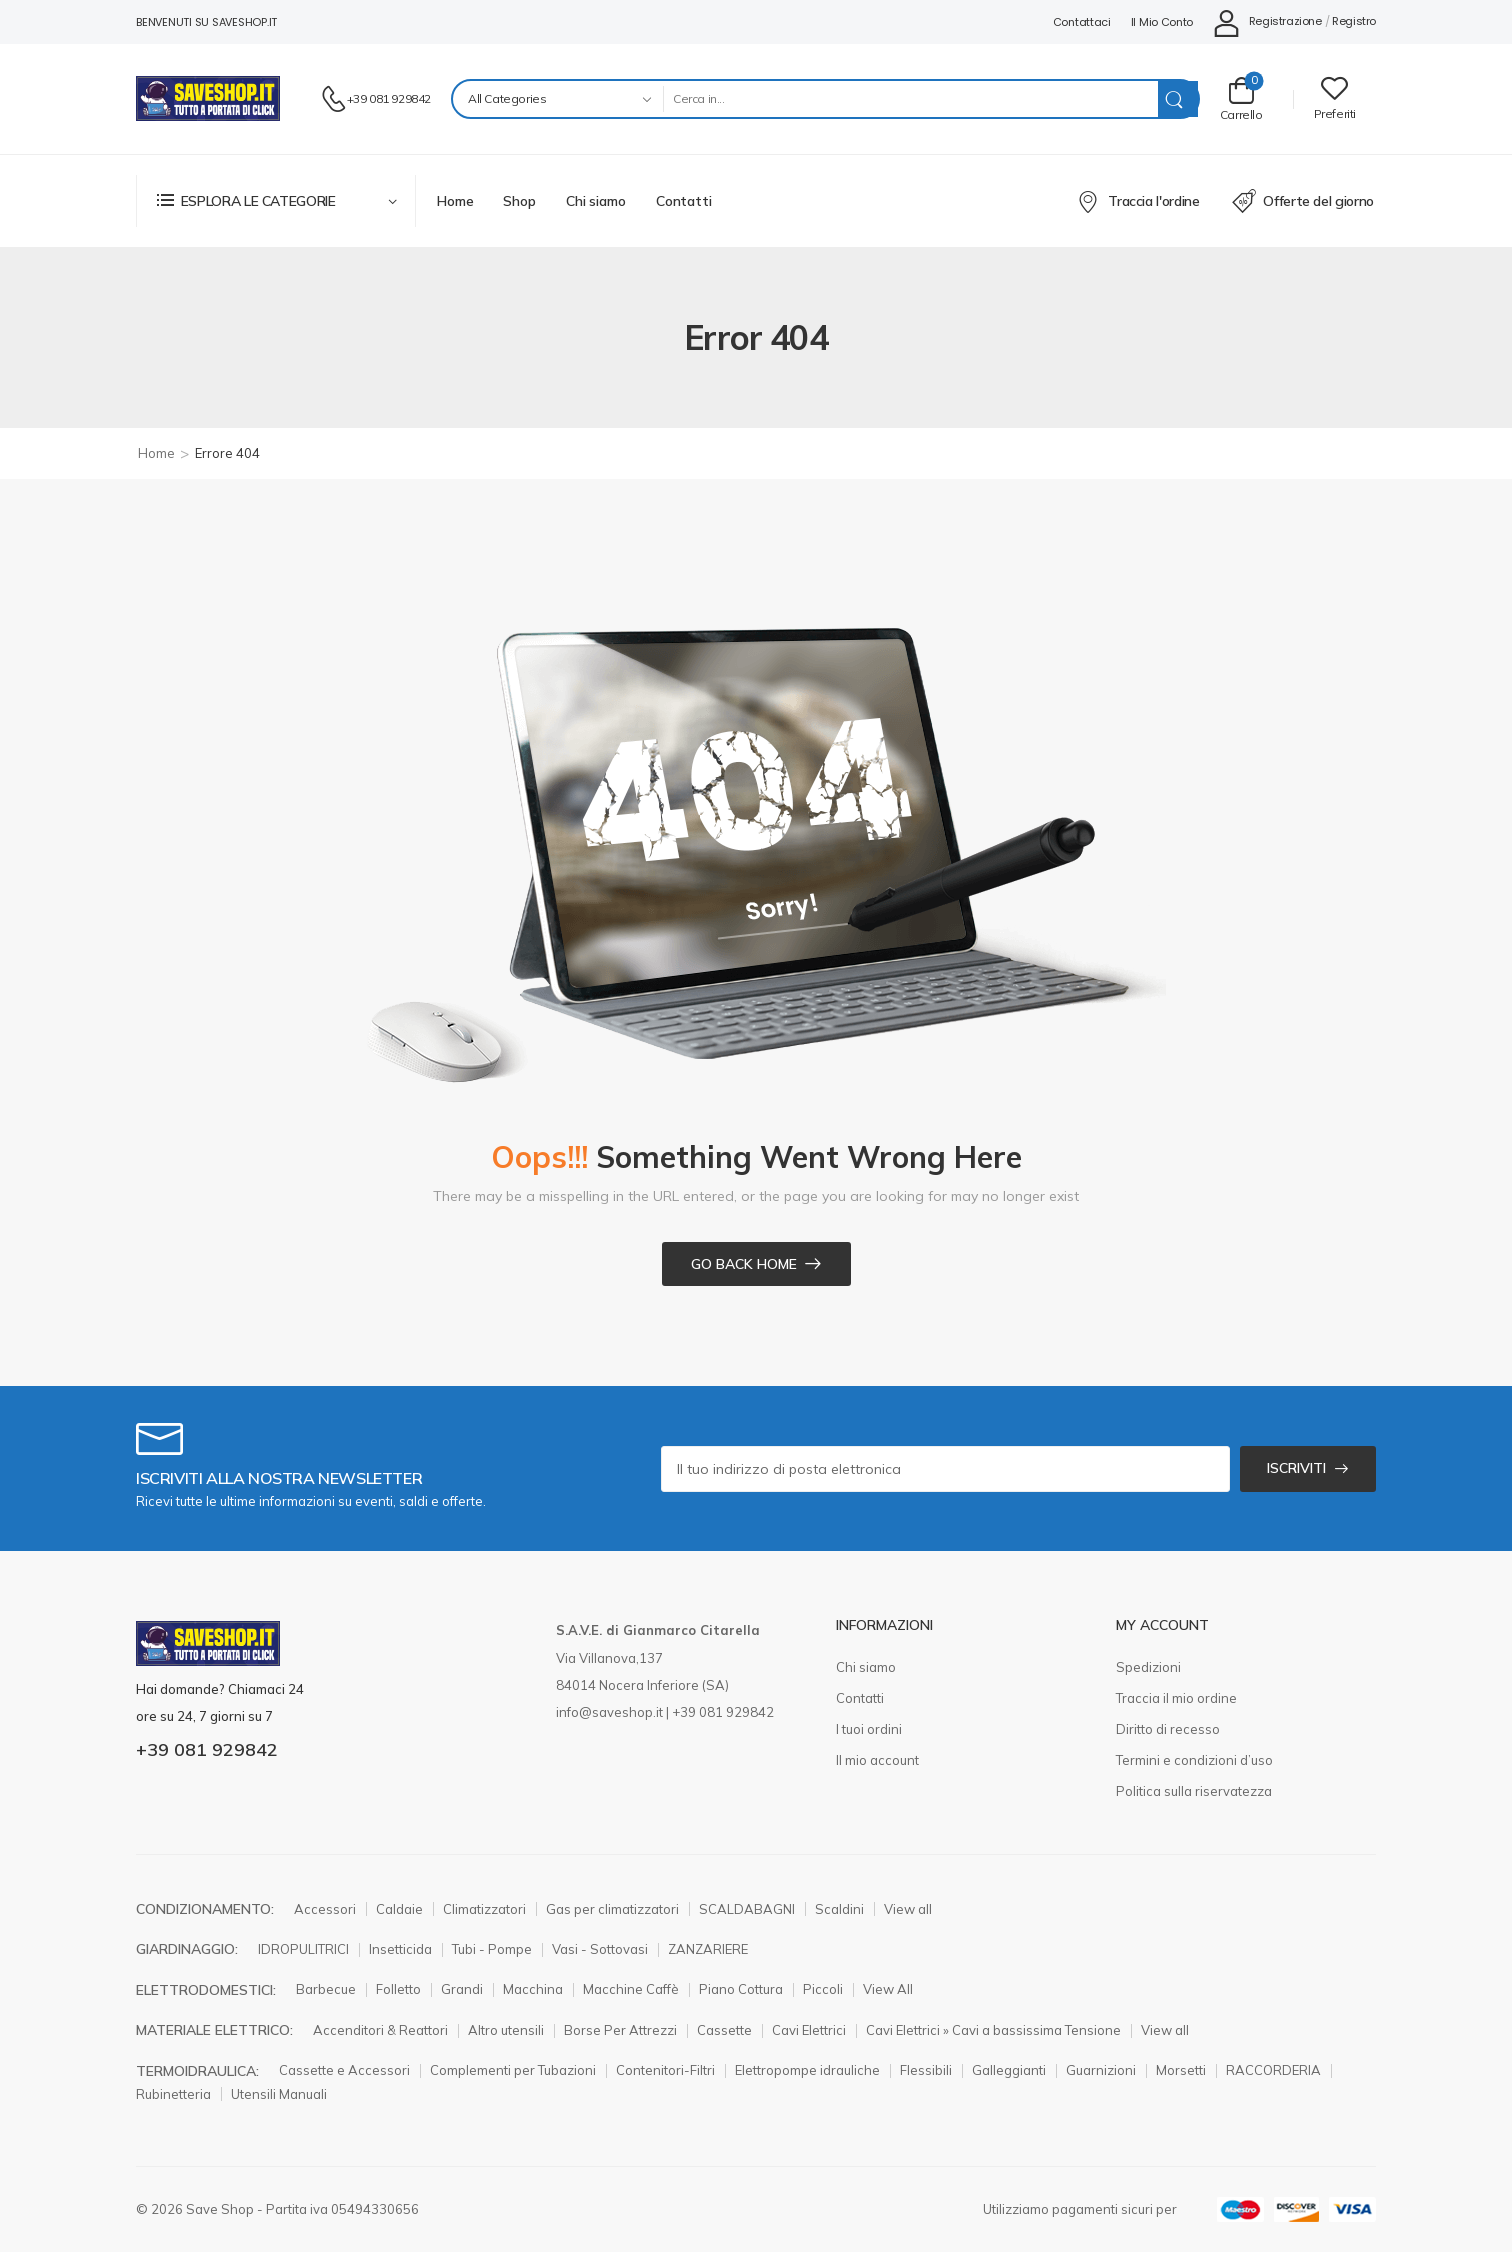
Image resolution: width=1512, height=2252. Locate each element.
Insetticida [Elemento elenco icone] (400, 1949)
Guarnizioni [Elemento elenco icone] (1101, 2070)
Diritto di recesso (1168, 1729)
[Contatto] (333, 99)
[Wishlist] (1335, 98)
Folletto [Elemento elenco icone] (398, 1989)
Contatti (684, 201)
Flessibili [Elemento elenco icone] (926, 2070)
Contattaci (1082, 22)
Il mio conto (1162, 22)
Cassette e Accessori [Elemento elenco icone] (344, 2070)
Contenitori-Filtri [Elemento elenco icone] (665, 2070)
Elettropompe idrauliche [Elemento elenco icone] (807, 2070)
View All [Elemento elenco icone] (888, 1989)
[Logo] (208, 98)
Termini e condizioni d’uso (1194, 1760)
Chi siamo (596, 201)
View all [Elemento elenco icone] (908, 1909)
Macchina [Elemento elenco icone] (533, 1989)
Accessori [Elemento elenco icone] (325, 1909)
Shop (519, 201)
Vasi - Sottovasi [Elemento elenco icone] (600, 1949)
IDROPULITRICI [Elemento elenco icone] (303, 1949)
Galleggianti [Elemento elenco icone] (1009, 2070)
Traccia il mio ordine (1176, 1698)
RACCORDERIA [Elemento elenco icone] (1273, 2070)
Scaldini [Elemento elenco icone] (839, 1909)
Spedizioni (1148, 1667)
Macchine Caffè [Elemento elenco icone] (631, 1989)
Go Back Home (744, 1264)
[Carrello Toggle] (1241, 98)
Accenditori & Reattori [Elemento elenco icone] (380, 2030)
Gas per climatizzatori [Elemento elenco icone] (612, 1909)
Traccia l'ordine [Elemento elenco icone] (1138, 201)
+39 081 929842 (389, 98)
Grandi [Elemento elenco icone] (462, 1989)
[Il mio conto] (1267, 22)
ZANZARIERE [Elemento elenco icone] (708, 1949)
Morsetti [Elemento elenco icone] (1181, 2070)
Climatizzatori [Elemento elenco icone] (484, 1909)
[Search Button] (1178, 99)
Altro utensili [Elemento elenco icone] (506, 2030)
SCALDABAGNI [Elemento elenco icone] (747, 1909)
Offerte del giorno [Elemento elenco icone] (1303, 201)
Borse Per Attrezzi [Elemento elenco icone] (620, 2030)
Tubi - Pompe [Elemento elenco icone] (492, 1949)
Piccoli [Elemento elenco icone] (823, 1989)
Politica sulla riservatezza (1194, 1791)
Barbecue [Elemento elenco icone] (326, 1989)
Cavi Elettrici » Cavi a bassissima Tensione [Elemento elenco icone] (993, 2030)
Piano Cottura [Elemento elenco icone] (741, 1989)
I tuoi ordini (869, 1729)
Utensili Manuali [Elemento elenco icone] (279, 2094)
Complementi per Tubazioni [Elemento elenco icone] (513, 2070)
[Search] (910, 99)
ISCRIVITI (1296, 1468)
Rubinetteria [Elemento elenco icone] (173, 2094)
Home (455, 201)
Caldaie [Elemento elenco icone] (399, 1909)
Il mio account (877, 1760)
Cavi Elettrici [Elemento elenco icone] (809, 2030)
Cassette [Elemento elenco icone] (724, 2030)
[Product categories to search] (557, 99)
